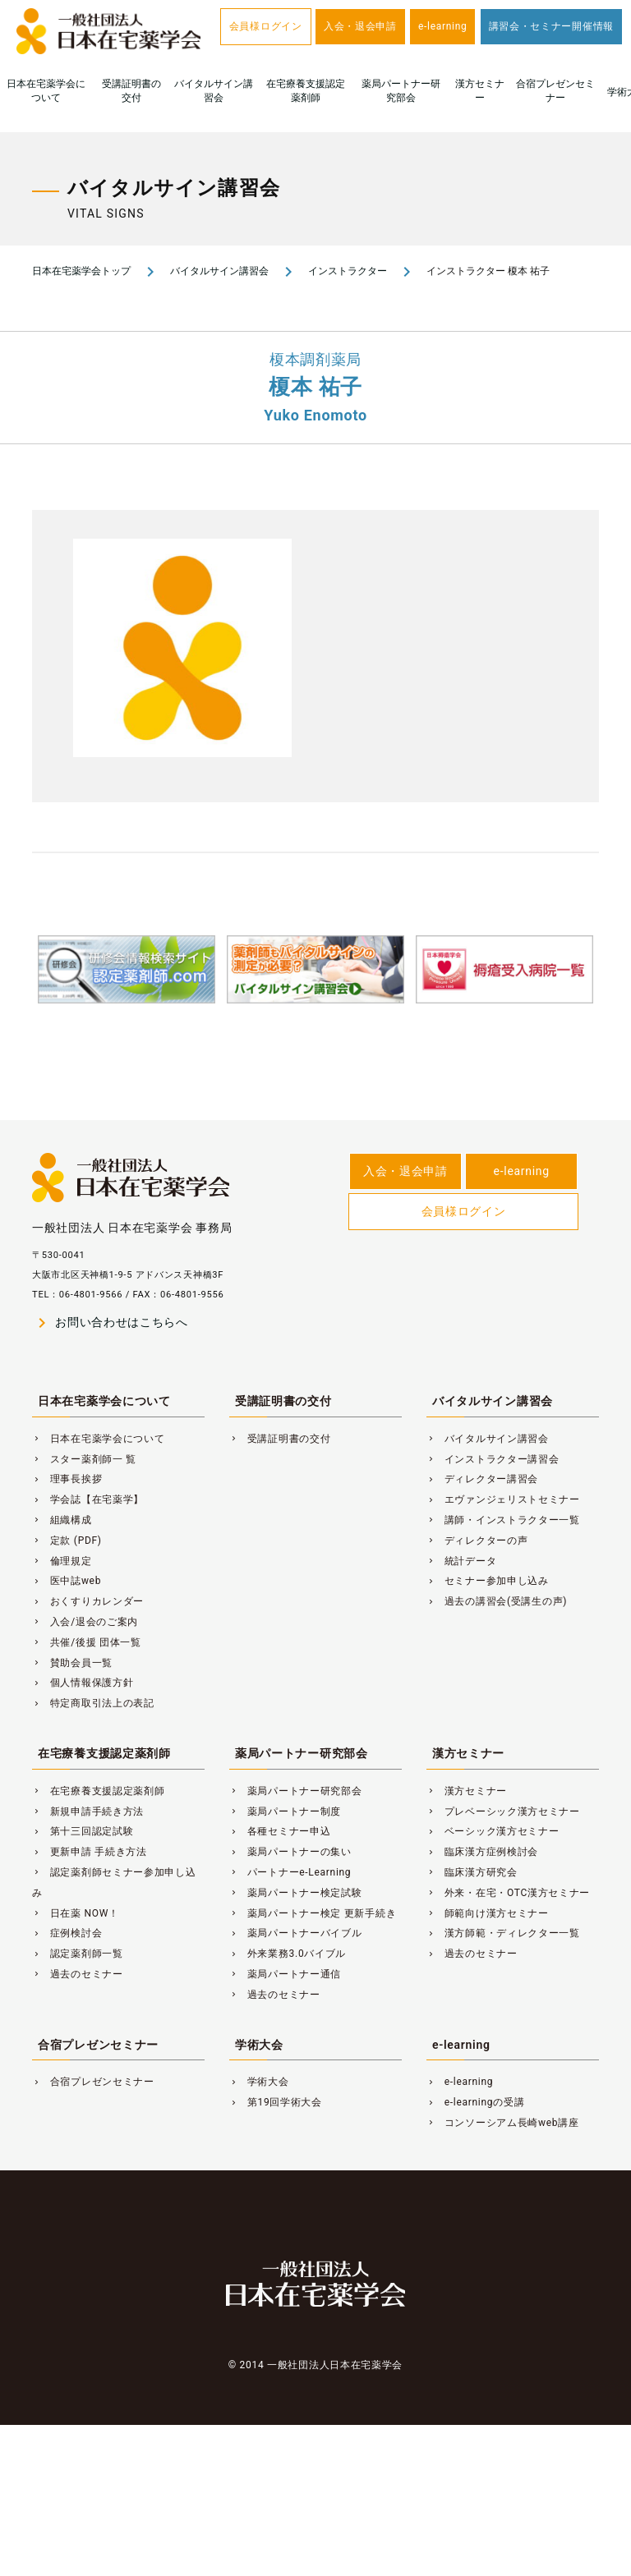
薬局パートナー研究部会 (401, 90)
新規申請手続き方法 (88, 1811)
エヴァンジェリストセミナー (503, 1499)
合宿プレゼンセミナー (555, 90)
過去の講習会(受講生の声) (496, 1601)
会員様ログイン (265, 26)
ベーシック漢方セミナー (493, 1831)
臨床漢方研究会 (472, 1872)
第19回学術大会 (275, 2102)
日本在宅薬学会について (46, 90)
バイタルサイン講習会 (213, 90)
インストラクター (347, 271)
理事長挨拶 (67, 1479)
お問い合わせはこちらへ (110, 1323)
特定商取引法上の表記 (93, 1703)
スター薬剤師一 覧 (84, 1459)
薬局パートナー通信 (285, 1974)
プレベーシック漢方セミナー (503, 1811)
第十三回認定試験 (82, 1831)
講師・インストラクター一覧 (503, 1520)
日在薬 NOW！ (75, 1913)
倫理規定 (62, 1561)
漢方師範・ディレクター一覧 (503, 1933)
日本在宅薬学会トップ (81, 271)
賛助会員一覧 (72, 1663)
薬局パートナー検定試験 (295, 1893)
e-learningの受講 (475, 2102)
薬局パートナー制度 (285, 1811)
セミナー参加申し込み (487, 1580)
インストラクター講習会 (493, 1459)
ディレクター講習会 (482, 1479)
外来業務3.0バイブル (287, 1953)
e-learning (442, 26)
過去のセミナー (77, 1974)
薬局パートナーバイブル (295, 1933)
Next (617, 1000)
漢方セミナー (479, 90)
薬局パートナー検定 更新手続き (312, 1913)
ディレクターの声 (476, 1540)
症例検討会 (67, 1933)
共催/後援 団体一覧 (86, 1642)
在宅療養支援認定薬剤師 (305, 90)
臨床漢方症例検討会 (482, 1851)
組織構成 (62, 1520)
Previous (13, 1000)
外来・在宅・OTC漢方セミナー (508, 1893)
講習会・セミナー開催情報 (551, 26)
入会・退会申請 (360, 26)
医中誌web (66, 1580)
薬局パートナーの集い (290, 1851)
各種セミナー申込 (279, 1831)
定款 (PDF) (67, 1540)
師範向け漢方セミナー (487, 1913)
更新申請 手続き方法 (89, 1851)
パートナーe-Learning (290, 1872)
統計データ (461, 1561)
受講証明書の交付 (131, 90)
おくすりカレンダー (88, 1601)
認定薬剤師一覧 (77, 1953)
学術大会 (259, 2044)
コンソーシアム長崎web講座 (502, 2122)
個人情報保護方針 (82, 1682)
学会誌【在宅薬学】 (88, 1499)
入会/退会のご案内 (85, 1622)
